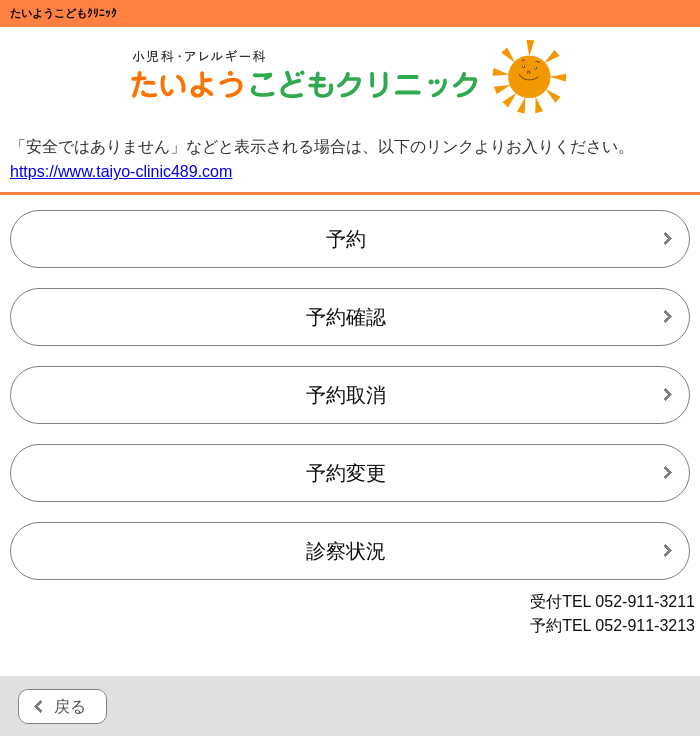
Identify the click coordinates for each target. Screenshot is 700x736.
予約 (346, 239)
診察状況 (346, 551)
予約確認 (346, 317)
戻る (70, 706)
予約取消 (346, 395)
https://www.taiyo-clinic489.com (121, 171)
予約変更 (346, 473)
